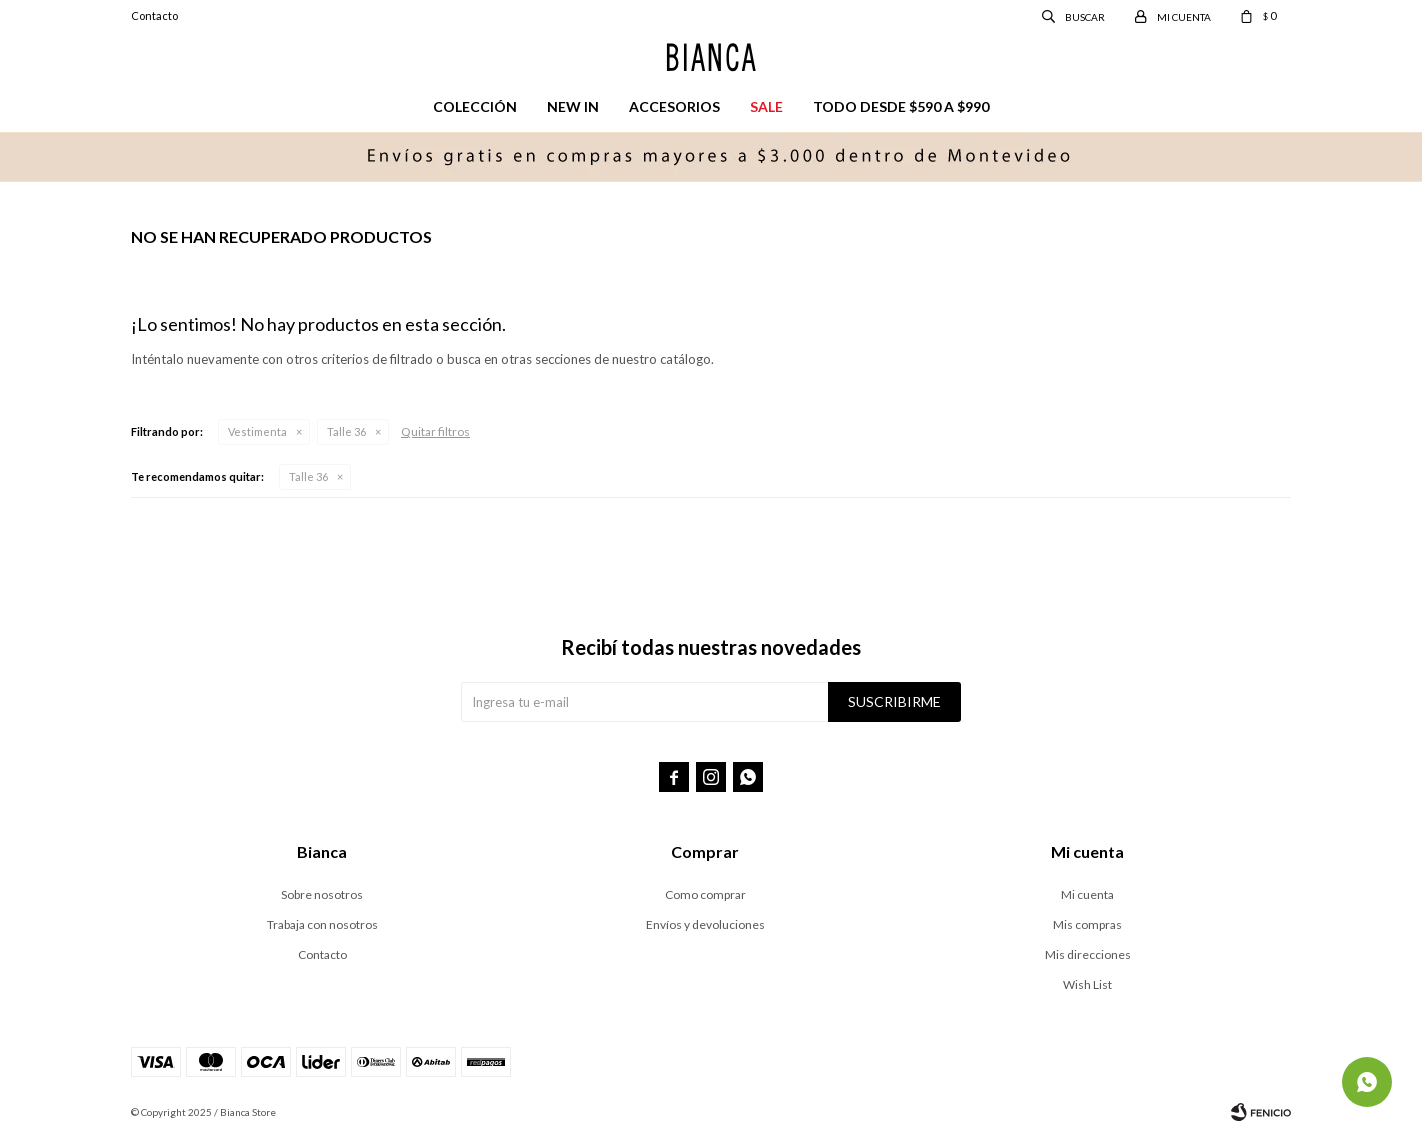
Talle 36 (346, 431)
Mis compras (1087, 924)
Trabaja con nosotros (322, 924)
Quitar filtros (435, 431)
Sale (766, 106)
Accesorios (674, 106)
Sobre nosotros (322, 894)
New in (573, 106)
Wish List (1087, 984)
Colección (475, 106)
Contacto (154, 15)
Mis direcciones (1088, 954)
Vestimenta (257, 431)
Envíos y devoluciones (705, 924)
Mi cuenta (1087, 894)
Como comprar (705, 894)
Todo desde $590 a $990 (901, 106)
